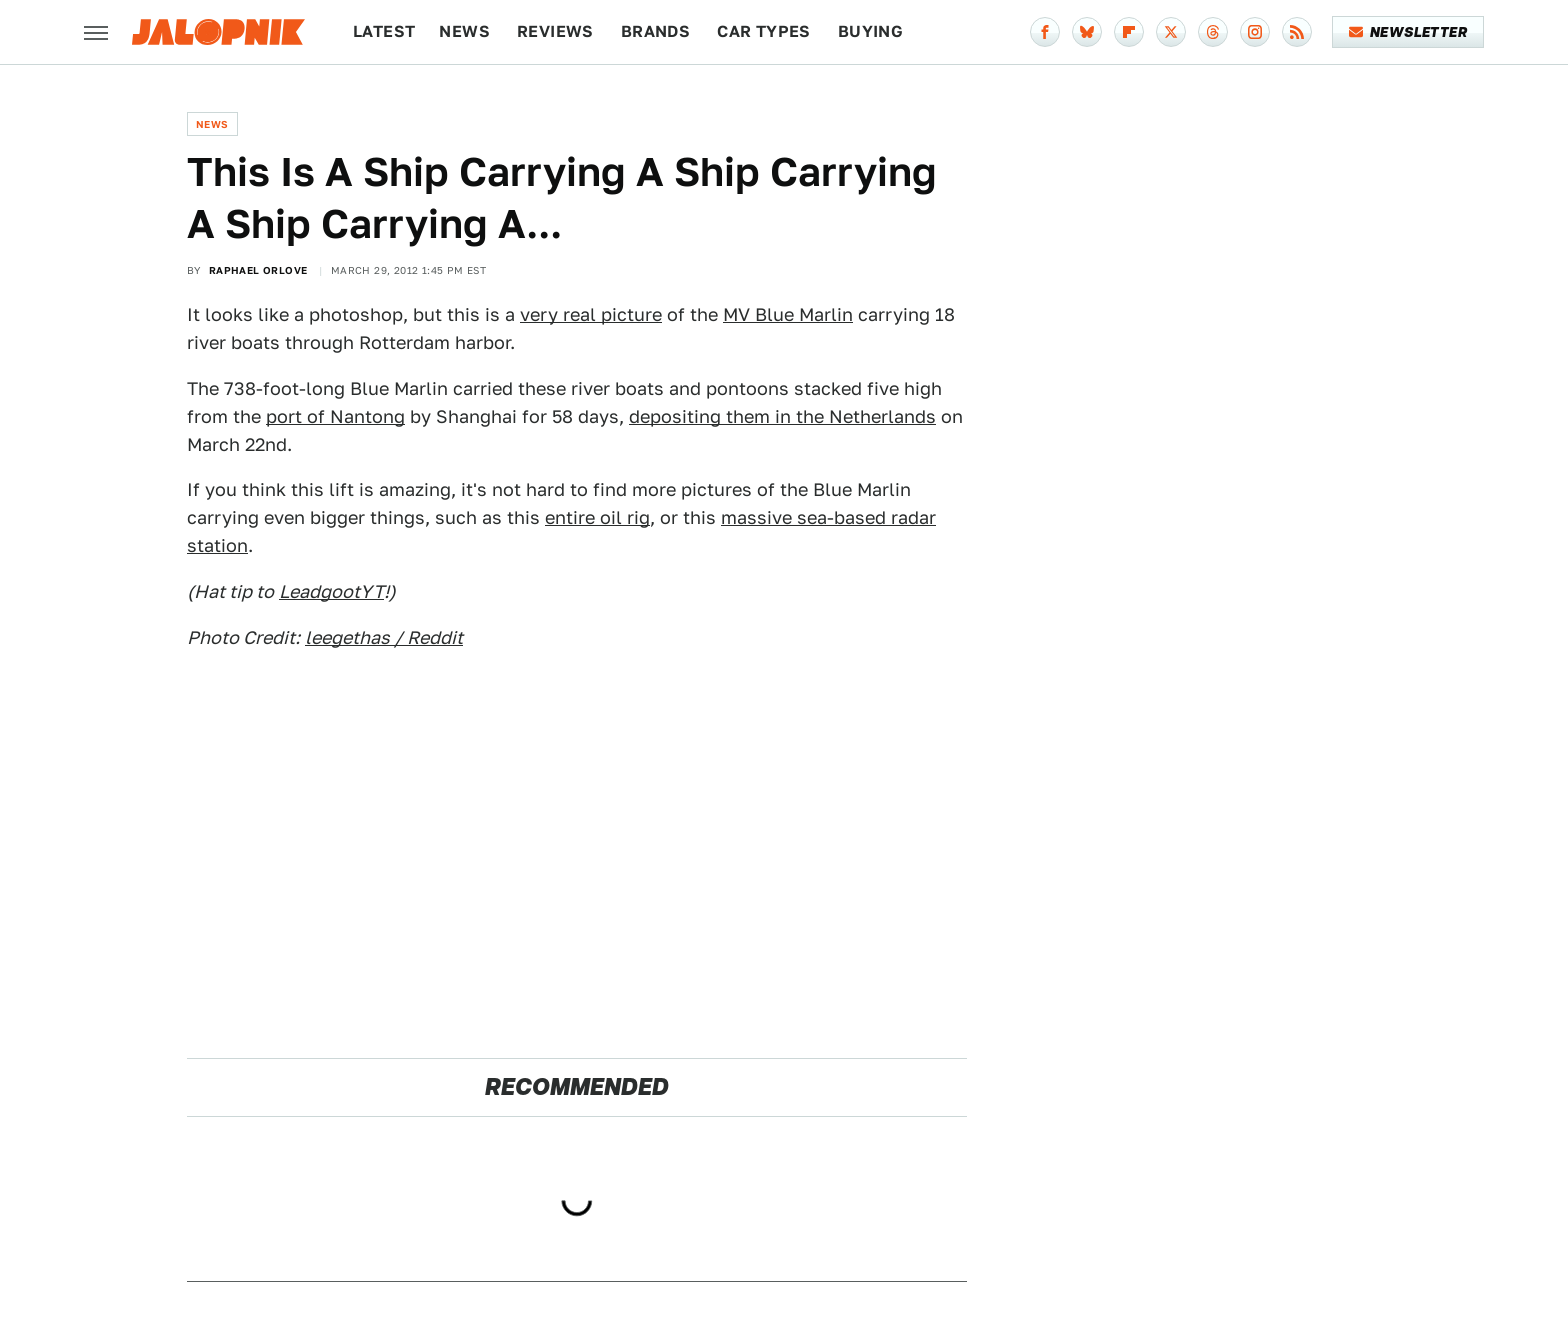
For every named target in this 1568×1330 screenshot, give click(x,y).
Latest (384, 31)
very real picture (591, 314)
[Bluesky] (1087, 32)
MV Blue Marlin (788, 314)
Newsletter (1408, 32)
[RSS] (1297, 32)
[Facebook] (1045, 32)
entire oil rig (597, 517)
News (464, 31)
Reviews (555, 31)
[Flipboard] (1129, 32)
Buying (870, 31)
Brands (655, 31)
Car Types (764, 31)
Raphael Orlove (258, 270)
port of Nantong (335, 416)
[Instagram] (1255, 32)
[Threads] (1213, 32)
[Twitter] (1171, 32)
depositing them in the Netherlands (782, 416)
